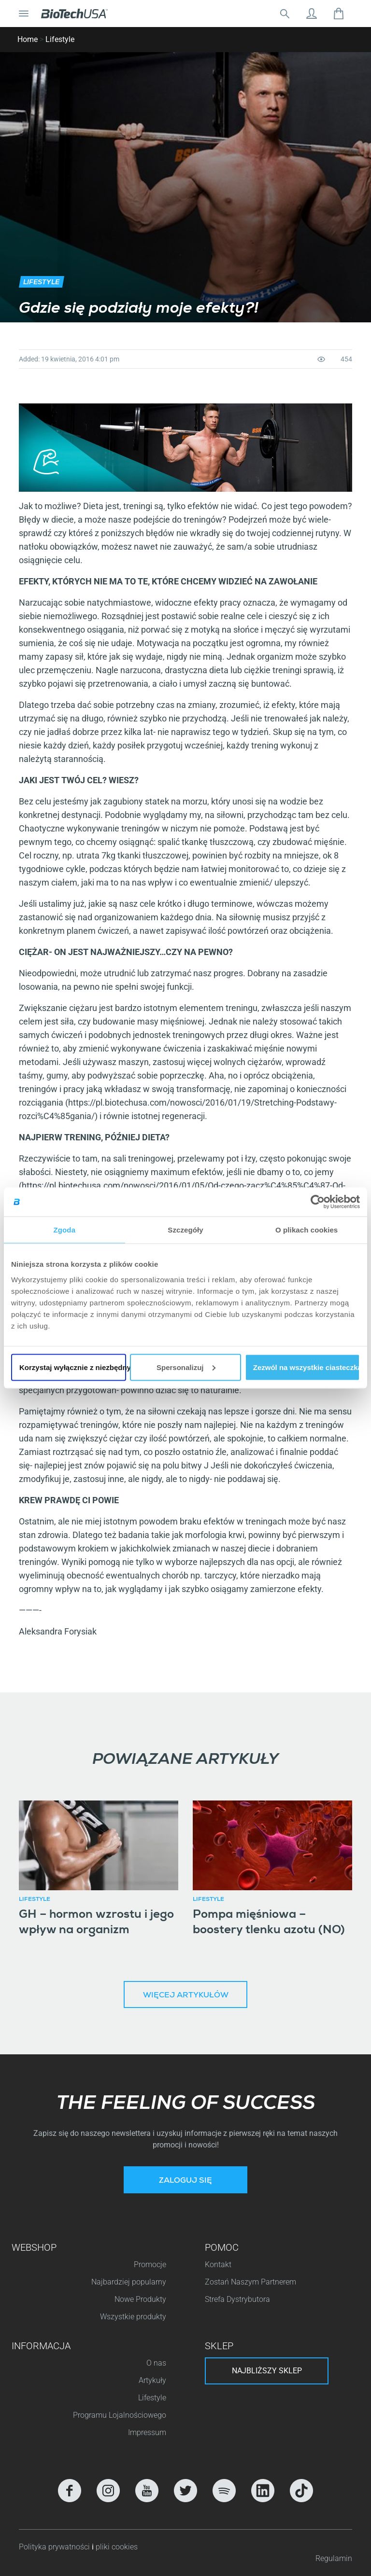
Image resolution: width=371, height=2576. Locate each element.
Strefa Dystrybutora (237, 2299)
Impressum (147, 2432)
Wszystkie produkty (133, 2316)
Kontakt (218, 2264)
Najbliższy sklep (267, 2370)
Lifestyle (59, 39)
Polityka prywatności (55, 2546)
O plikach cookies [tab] (306, 1230)
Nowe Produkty (140, 2299)
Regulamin (333, 2558)
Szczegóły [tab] (185, 1230)
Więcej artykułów (185, 1996)
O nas (156, 2363)
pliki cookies (117, 2546)
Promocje (150, 2264)
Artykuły (152, 2380)
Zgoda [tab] (65, 1230)
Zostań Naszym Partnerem (250, 2281)
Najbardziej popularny (128, 2281)
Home (27, 39)
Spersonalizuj (186, 1367)
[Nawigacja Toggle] (23, 13)
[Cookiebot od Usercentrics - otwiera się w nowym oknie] (317, 1202)
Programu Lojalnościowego (119, 2415)
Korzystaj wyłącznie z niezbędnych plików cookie (72, 1367)
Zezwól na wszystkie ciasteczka (306, 1367)
